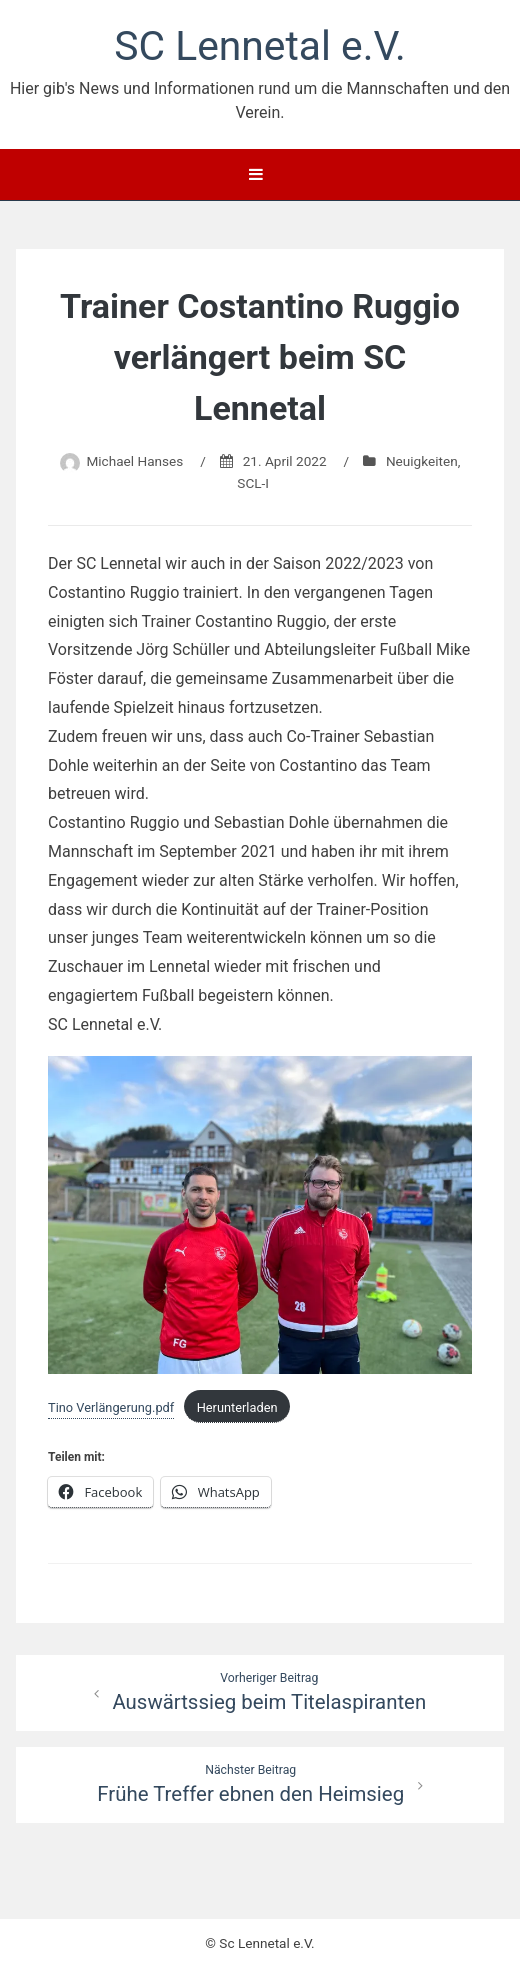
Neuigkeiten (422, 461)
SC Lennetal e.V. (259, 46)
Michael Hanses (134, 461)
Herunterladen (237, 1407)
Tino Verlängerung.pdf (111, 1407)
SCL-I (253, 483)
